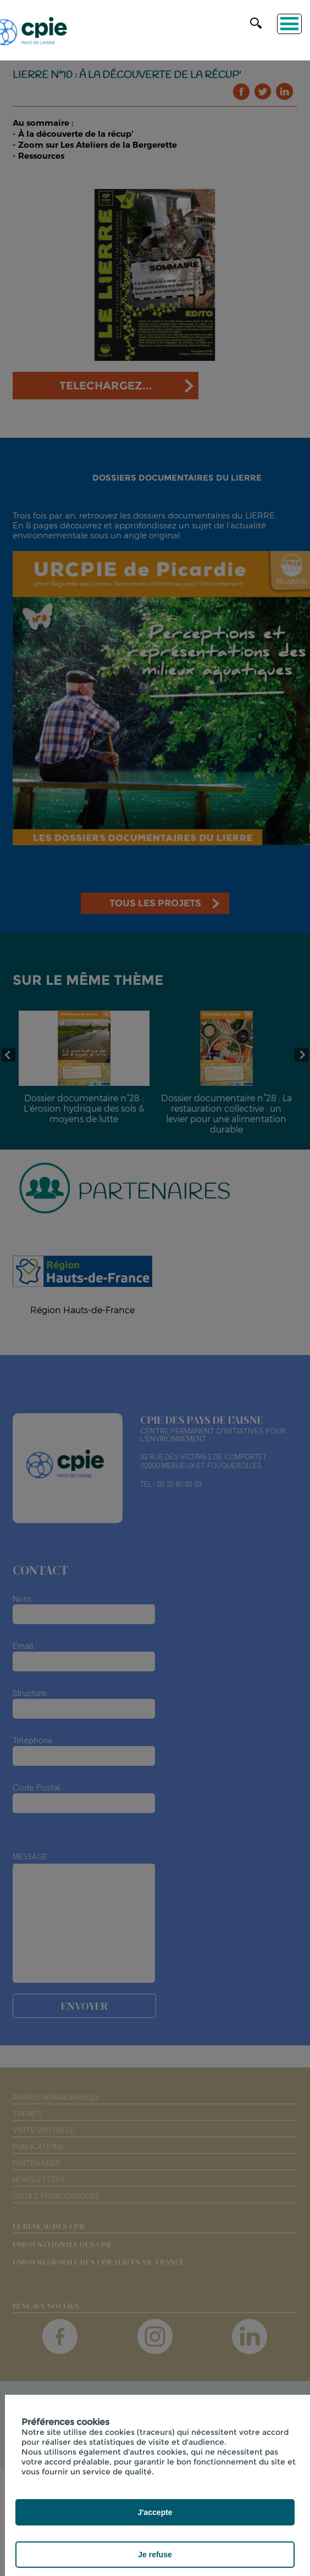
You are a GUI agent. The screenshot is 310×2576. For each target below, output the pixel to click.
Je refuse (154, 2554)
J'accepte (154, 2512)
